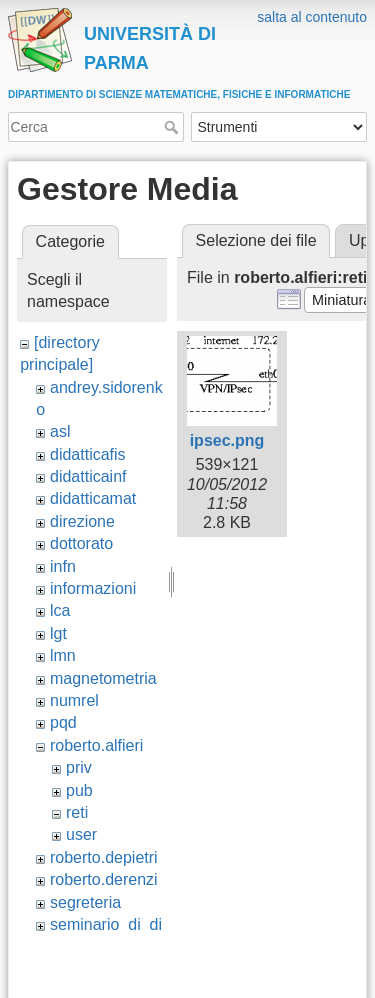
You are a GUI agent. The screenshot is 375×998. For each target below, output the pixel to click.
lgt (58, 633)
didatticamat (93, 498)
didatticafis (88, 454)
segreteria (85, 902)
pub (79, 790)
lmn (63, 655)
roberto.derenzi (104, 879)
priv (79, 767)
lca (60, 610)
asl (60, 431)
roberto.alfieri (96, 745)
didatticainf (88, 476)
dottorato (81, 543)
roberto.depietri (104, 857)
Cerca (173, 127)
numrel (74, 700)
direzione (82, 521)
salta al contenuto (312, 17)
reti (77, 812)
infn (63, 566)
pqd (63, 722)
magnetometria (103, 678)
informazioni (93, 588)
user (81, 834)
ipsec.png (227, 440)
